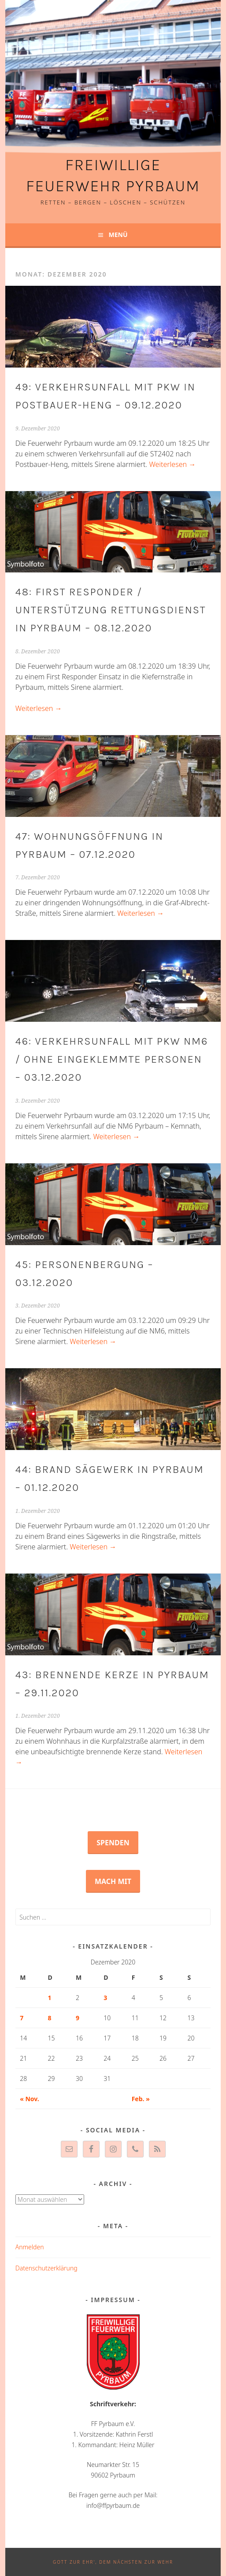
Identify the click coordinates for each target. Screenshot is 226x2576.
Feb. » (141, 2099)
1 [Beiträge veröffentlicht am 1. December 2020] (50, 1997)
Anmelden (29, 2247)
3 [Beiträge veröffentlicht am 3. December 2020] (105, 1997)
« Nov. (29, 2099)
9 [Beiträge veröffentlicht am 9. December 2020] (77, 2018)
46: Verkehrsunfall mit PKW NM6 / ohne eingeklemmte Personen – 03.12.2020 (111, 1059)
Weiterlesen (172, 464)
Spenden (112, 1842)
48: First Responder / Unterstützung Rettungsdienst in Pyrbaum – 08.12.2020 (110, 610)
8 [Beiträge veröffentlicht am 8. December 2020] (50, 2018)
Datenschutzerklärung (46, 2268)
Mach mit (113, 1881)
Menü (117, 234)
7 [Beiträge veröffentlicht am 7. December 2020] (21, 2018)
